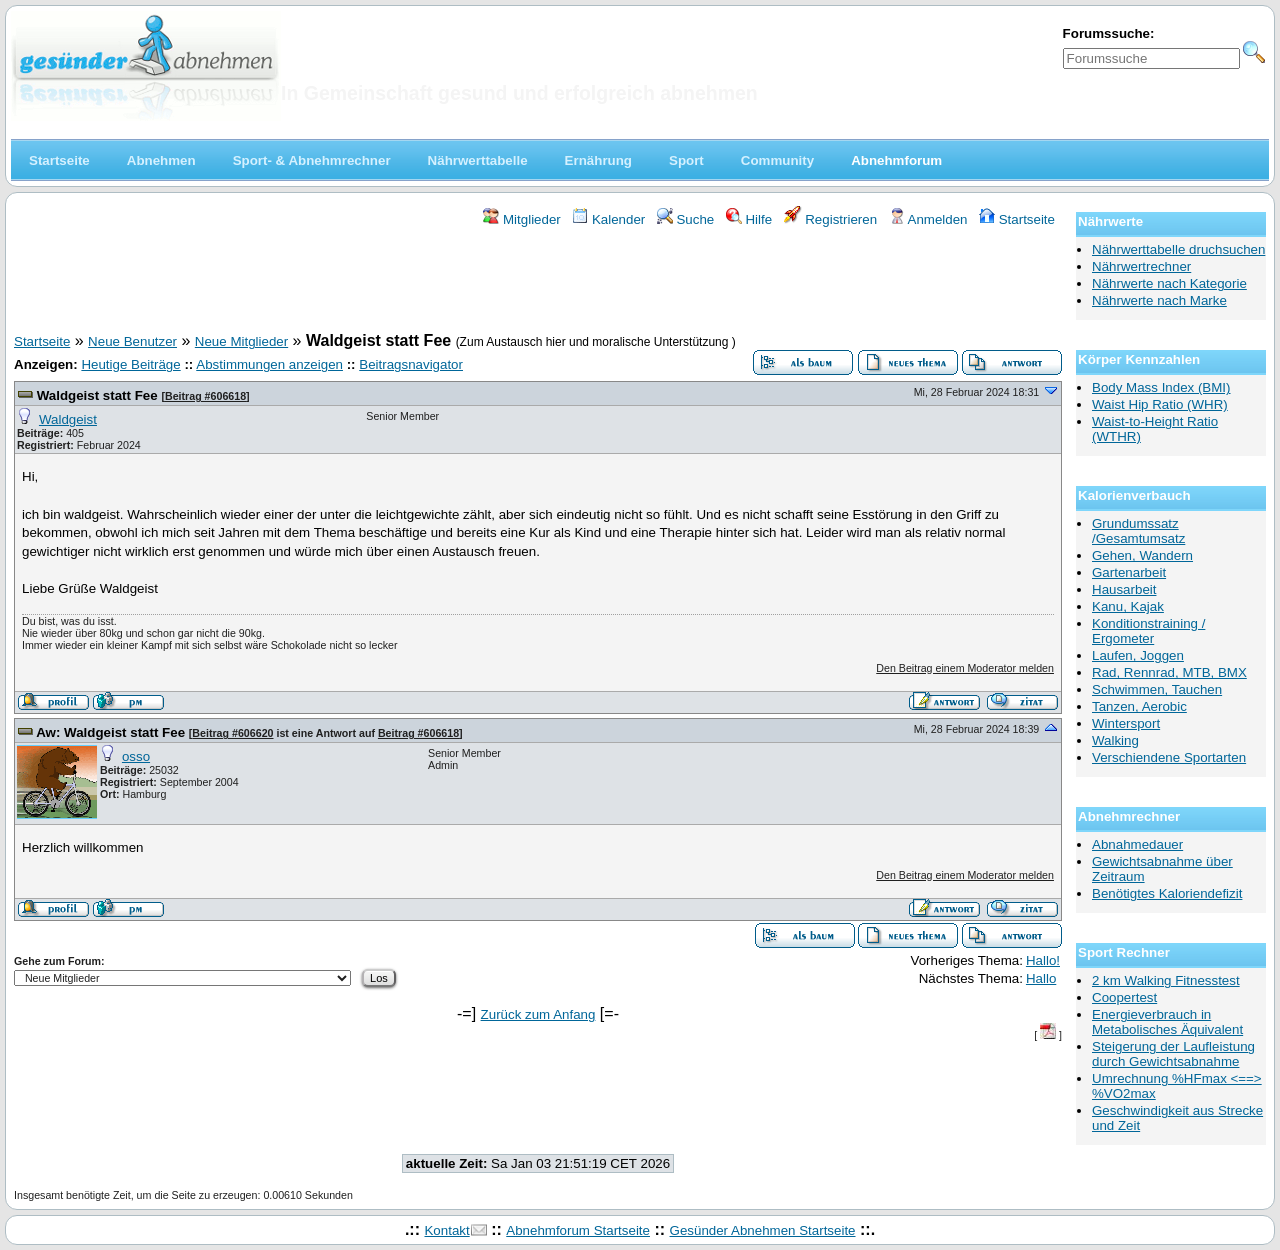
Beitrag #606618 (205, 396)
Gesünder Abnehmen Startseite (763, 1230)
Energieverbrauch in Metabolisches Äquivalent (1167, 1022)
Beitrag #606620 (232, 733)
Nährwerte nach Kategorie (1169, 283)
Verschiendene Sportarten (1169, 757)
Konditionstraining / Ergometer (1148, 631)
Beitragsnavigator (411, 364)
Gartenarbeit (1129, 572)
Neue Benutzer (132, 341)
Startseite (1017, 219)
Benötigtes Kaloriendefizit (1167, 893)
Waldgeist (68, 419)
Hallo (1041, 978)
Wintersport (1126, 723)
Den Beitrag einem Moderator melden (965, 668)
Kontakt (446, 1230)
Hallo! (1043, 960)
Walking (1115, 740)
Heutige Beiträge (130, 364)
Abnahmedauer (1137, 844)
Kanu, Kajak (1128, 606)
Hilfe (749, 219)
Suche (686, 219)
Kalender (608, 219)
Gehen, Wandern (1142, 555)
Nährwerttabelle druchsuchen (1178, 249)
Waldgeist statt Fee (99, 395)
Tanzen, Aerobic (1139, 706)
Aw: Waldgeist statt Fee (112, 732)
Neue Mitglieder (241, 341)
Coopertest (1124, 997)
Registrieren (831, 219)
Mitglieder (521, 219)
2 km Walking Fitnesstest (1166, 980)
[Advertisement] (538, 283)
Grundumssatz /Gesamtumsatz (1138, 531)
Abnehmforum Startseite (578, 1230)
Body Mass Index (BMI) (1161, 387)
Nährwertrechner (1141, 266)
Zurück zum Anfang (538, 1014)
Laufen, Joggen (1138, 655)
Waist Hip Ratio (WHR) (1160, 404)
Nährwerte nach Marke (1159, 300)
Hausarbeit (1124, 589)
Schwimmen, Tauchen (1157, 689)
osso (136, 756)
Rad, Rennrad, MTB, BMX (1169, 672)
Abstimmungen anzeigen (269, 364)
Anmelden (928, 219)
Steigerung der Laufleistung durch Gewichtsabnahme (1173, 1054)
